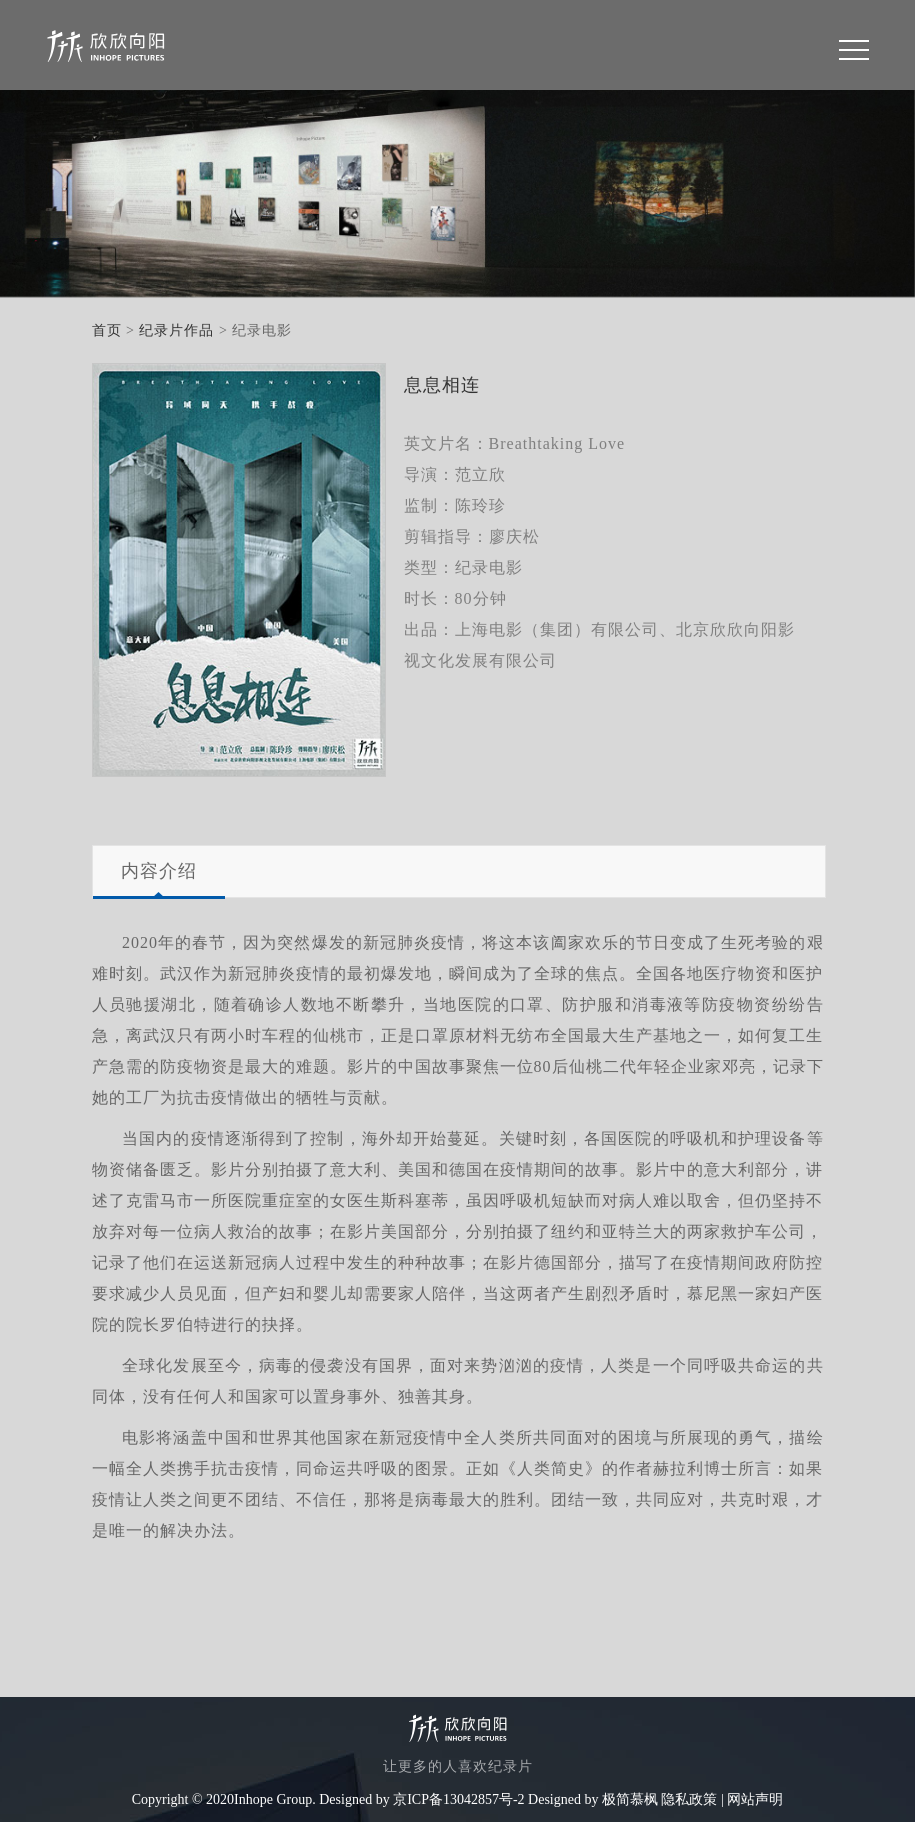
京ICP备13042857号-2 (458, 1799)
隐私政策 (689, 1799)
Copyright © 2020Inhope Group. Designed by (261, 1799)
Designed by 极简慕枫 (593, 1799)
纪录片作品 (176, 330)
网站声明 (755, 1799)
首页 (107, 330)
